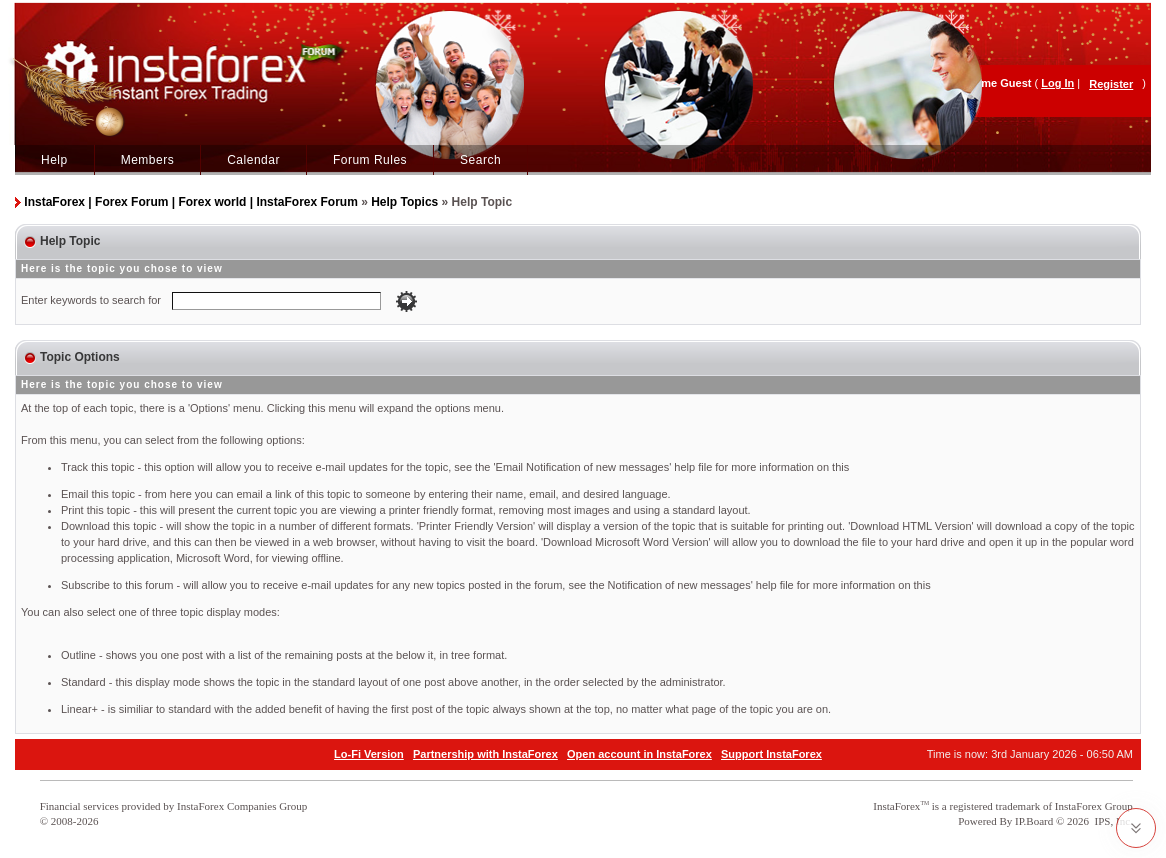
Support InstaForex (771, 754)
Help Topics (404, 202)
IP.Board (1034, 821)
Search (480, 160)
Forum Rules (370, 160)
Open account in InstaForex (639, 754)
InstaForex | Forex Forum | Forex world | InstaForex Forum (190, 202)
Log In (1057, 83)
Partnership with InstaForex (485, 754)
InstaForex (896, 806)
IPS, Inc (1112, 821)
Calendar (253, 160)
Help (54, 160)
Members (148, 160)
